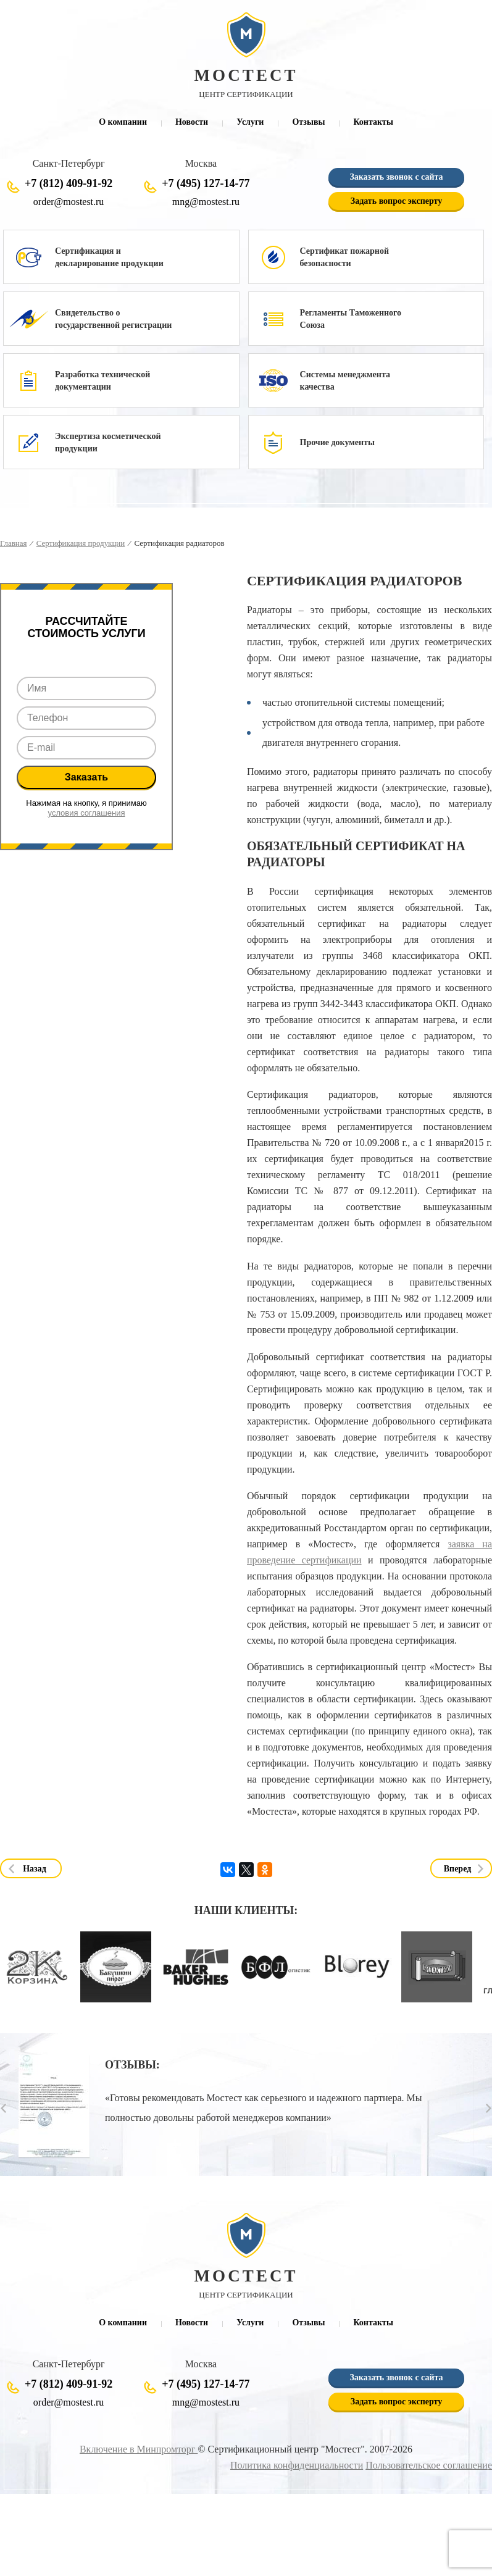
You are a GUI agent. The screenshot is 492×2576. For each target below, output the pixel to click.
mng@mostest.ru (206, 201)
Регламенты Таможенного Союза (351, 319)
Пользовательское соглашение (429, 2465)
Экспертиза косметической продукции (108, 442)
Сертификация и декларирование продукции (109, 257)
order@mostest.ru (68, 201)
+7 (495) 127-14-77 (205, 183)
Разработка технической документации (102, 380)
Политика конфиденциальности (297, 2465)
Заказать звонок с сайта (396, 177)
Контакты (373, 122)
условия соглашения (86, 813)
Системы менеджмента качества (345, 380)
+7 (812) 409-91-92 (68, 183)
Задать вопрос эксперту (396, 201)
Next (488, 2108)
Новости (191, 122)
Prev (3, 2108)
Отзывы (308, 122)
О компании (123, 122)
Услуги (250, 122)
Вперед (458, 1868)
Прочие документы (337, 442)
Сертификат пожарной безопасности (344, 257)
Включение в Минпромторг (139, 2449)
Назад (34, 1868)
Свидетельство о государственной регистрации (113, 319)
